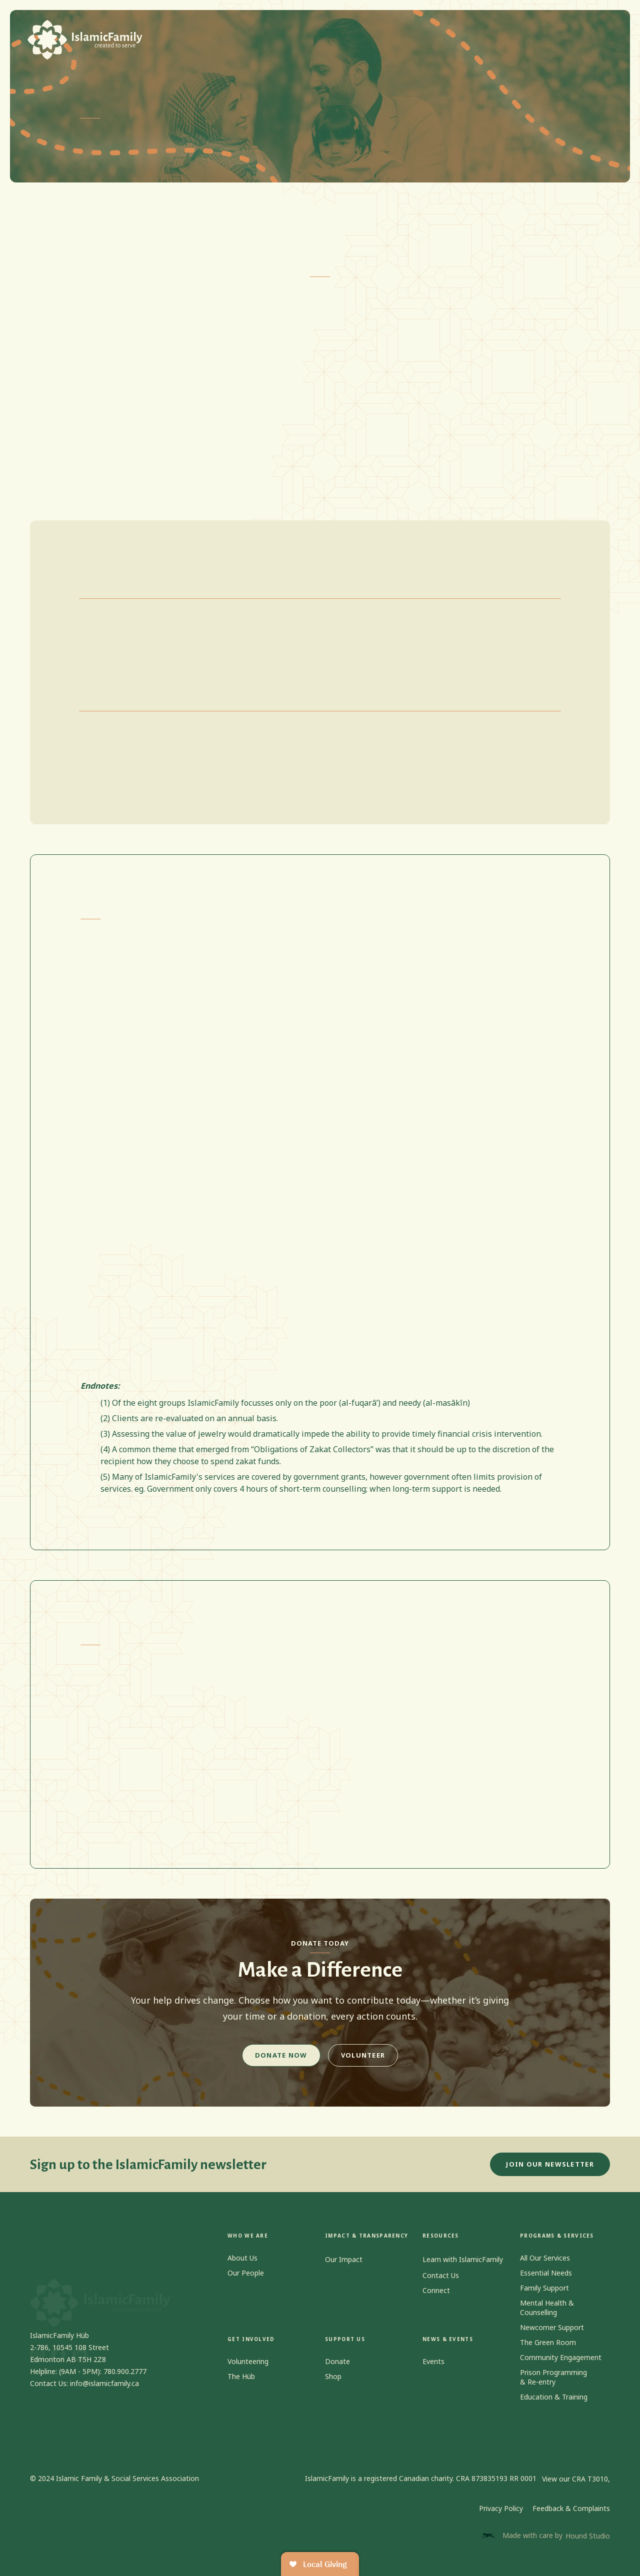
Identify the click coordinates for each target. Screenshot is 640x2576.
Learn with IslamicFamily (462, 2259)
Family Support (544, 2298)
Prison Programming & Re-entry (553, 2387)
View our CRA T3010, (576, 2479)
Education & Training (554, 2407)
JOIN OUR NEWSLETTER (550, 2174)
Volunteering (248, 2372)
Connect (436, 2300)
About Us (243, 2268)
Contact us (496, 33)
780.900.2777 (125, 2381)
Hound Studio (588, 2536)
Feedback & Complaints (571, 2508)
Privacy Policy (501, 2508)
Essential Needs (546, 2283)
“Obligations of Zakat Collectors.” (224, 334)
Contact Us (440, 2285)
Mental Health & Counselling (547, 2317)
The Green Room (548, 2352)
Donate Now (281, 2055)
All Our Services (545, 2268)
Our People (246, 2283)
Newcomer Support (552, 2337)
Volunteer (363, 2055)
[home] (85, 39)
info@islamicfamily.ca (104, 2393)
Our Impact (343, 2259)
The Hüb (241, 2387)
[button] (240, 33)
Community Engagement (561, 2367)
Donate (337, 2372)
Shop (449, 33)
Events (433, 2372)
